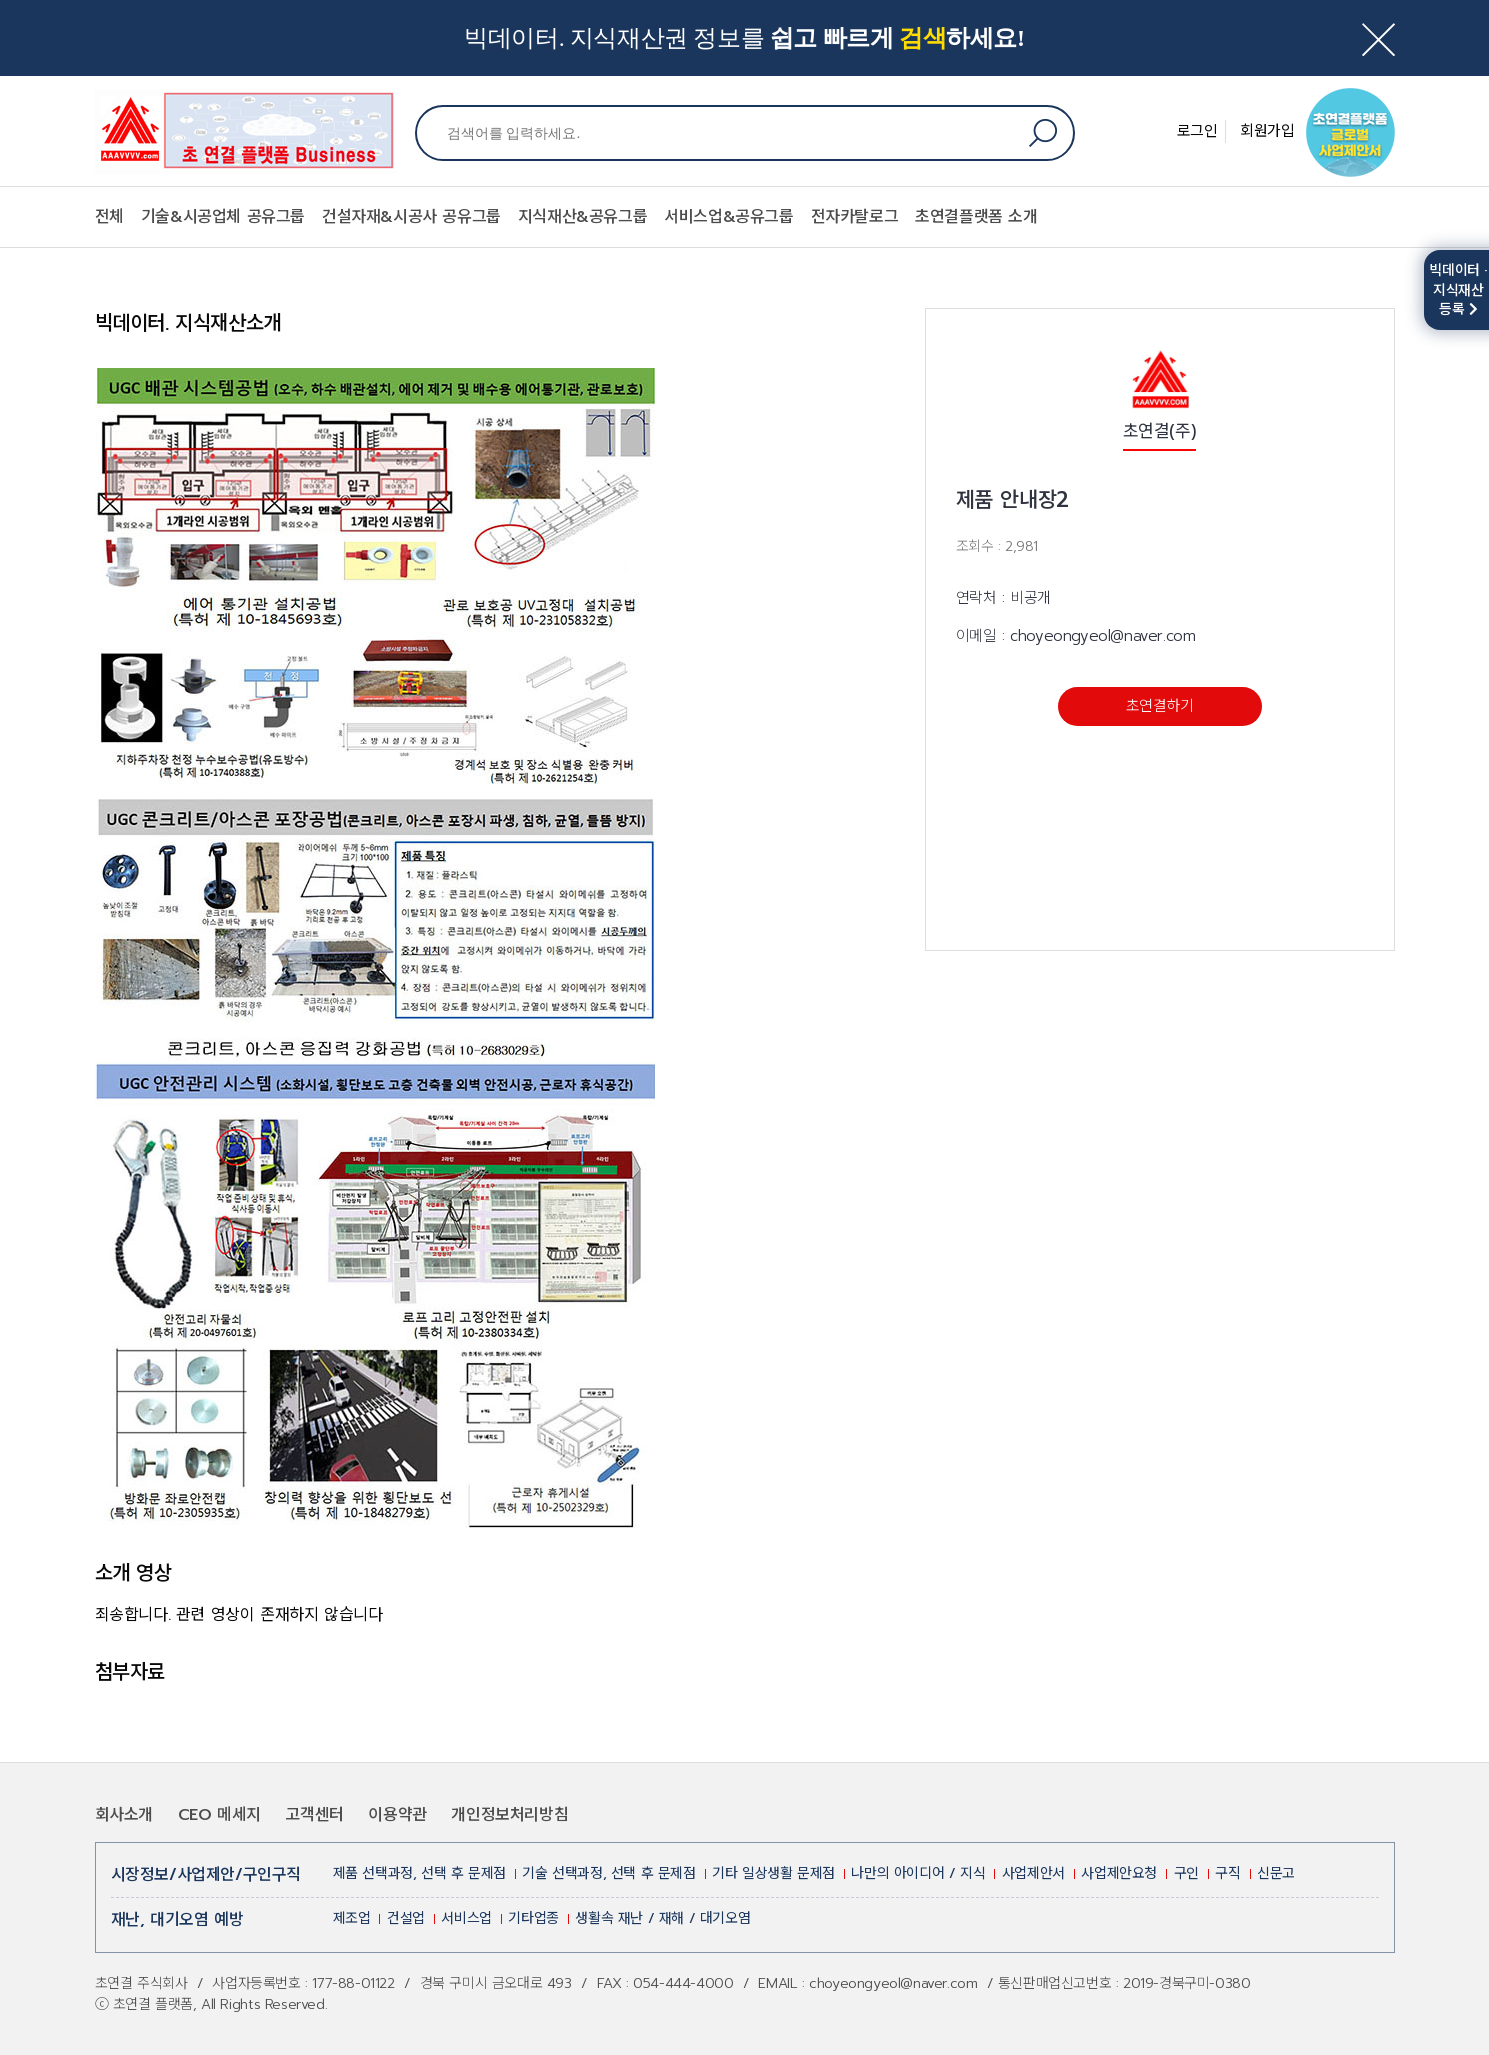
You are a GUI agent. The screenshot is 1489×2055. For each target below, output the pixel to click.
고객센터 (314, 1815)
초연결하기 (1160, 706)
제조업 (352, 1918)
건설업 (406, 1918)
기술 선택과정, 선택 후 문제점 (608, 1873)
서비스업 (466, 1918)
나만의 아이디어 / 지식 (918, 1873)
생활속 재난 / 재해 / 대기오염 (662, 1918)
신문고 (1276, 1873)
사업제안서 (1033, 1873)
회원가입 (1267, 131)
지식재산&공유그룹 (582, 217)
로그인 (1197, 131)
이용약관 (397, 1815)
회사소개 (124, 1815)
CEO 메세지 (219, 1815)
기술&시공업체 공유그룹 (223, 217)
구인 (1186, 1873)
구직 (1227, 1873)
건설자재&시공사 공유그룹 (411, 217)
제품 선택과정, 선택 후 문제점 (419, 1873)
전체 (109, 217)
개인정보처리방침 (509, 1815)
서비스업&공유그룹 (728, 217)
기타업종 (533, 1918)
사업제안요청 (1119, 1873)
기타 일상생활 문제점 (773, 1873)
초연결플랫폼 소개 (976, 217)
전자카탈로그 (855, 217)
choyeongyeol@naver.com (1102, 636)
